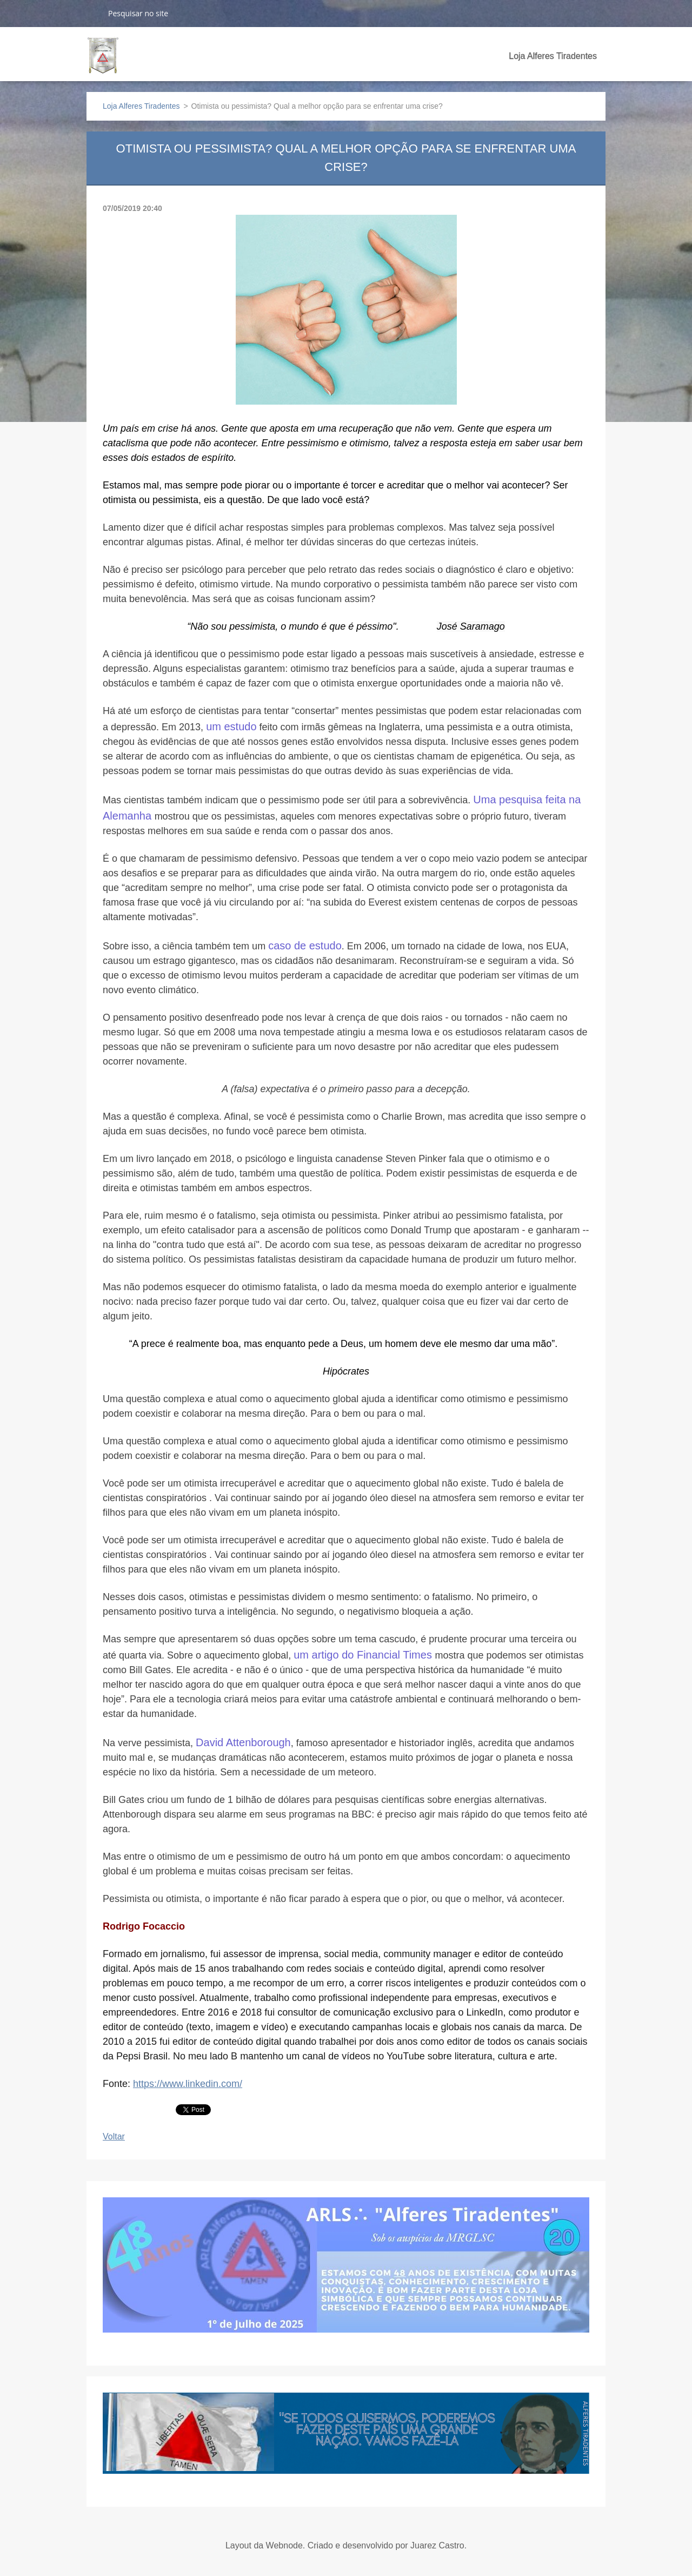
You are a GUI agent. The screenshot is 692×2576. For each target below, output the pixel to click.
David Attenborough (243, 1742)
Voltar (114, 2136)
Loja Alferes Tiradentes (553, 56)
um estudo (231, 726)
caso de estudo (305, 946)
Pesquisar (92, 13)
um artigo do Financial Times (364, 1655)
